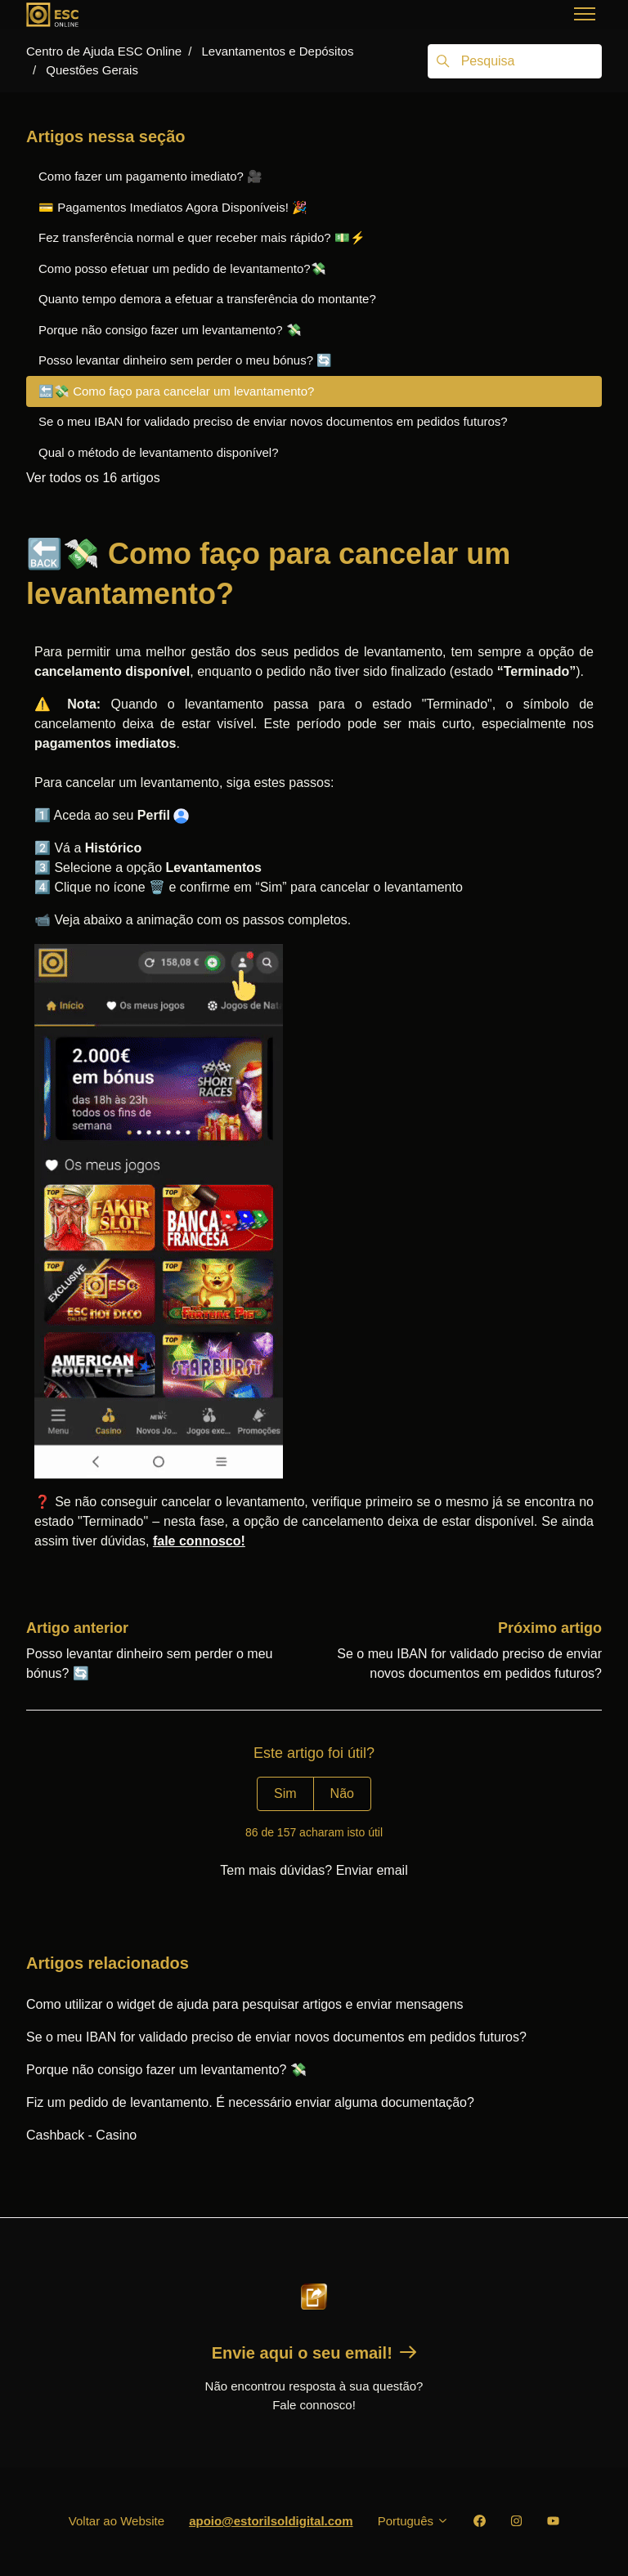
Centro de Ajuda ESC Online (104, 51)
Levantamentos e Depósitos (277, 51)
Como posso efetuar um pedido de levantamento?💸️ (182, 268)
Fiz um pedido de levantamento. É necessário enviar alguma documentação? (250, 2102)
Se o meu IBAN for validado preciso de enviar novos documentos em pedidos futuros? (276, 2037)
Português (414, 2521)
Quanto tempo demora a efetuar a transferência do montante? (207, 299)
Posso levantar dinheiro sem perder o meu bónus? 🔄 (185, 360)
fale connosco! (199, 1541)
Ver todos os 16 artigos (93, 478)
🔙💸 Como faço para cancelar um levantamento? (176, 391)
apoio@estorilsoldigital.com (271, 2521)
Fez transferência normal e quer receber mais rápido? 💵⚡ (202, 237)
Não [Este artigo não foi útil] (342, 1793)
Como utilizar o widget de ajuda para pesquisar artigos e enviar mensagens (245, 2004)
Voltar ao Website (116, 2521)
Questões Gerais (92, 70)
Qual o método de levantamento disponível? (158, 452)
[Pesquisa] (515, 61)
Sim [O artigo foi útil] (285, 1793)
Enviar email (372, 1870)
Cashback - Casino (81, 2135)
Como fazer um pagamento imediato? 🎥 (150, 176)
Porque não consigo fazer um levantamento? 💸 (166, 2070)
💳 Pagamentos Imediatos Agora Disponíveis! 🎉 (172, 207)
